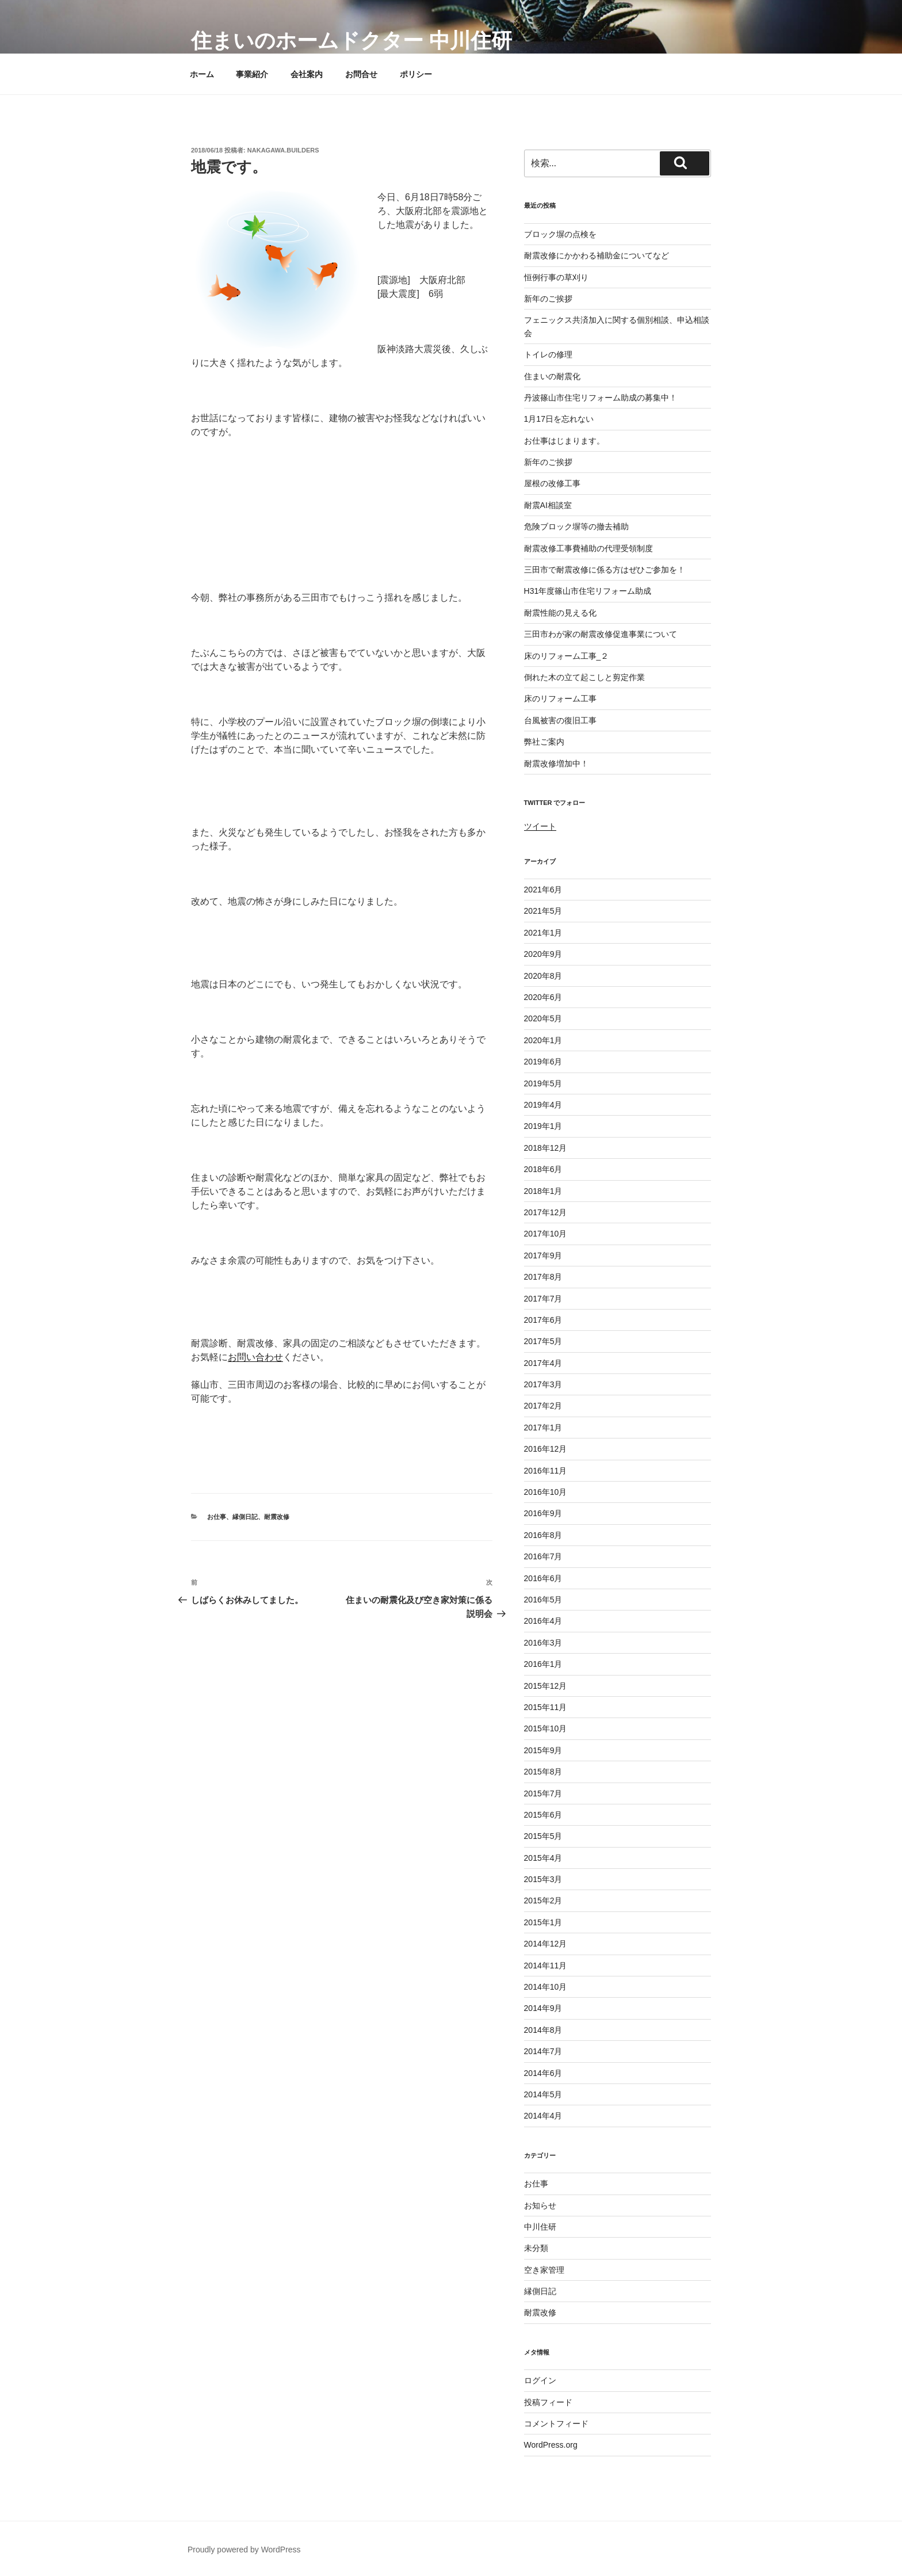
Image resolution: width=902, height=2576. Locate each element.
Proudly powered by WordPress (244, 2549)
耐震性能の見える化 (560, 612)
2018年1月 (543, 1191)
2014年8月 (543, 2030)
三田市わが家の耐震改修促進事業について (600, 634)
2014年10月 (545, 1986)
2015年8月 (543, 1771)
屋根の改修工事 (552, 483)
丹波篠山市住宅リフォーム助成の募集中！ (600, 397)
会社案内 (307, 74)
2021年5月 (543, 910)
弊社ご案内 (544, 741)
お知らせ (540, 2205)
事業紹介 (252, 74)
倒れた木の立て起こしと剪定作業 (584, 677)
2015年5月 (543, 1836)
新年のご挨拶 (548, 298)
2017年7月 (543, 1298)
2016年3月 (543, 1642)
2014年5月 (543, 2094)
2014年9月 (543, 2008)
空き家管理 (544, 2269)
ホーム (202, 74)
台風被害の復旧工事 (560, 720)
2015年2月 (543, 1900)
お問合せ (361, 74)
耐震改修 (276, 1516)
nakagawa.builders (283, 150)
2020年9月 (543, 954)
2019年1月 (543, 1126)
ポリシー (416, 74)
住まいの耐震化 (552, 376)
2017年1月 (543, 1427)
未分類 (536, 2248)
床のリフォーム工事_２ (566, 656)
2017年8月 (543, 1276)
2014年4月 (543, 2115)
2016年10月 (545, 1492)
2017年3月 (543, 1384)
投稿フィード (548, 2402)
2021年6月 (543, 889)
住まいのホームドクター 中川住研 (351, 40)
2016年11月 (545, 1470)
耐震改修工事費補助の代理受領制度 (588, 548)
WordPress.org (551, 2444)
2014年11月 (545, 1965)
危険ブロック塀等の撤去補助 (576, 526)
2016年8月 (543, 1535)
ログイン (540, 2380)
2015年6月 (543, 1814)
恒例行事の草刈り (556, 277)
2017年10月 (545, 1233)
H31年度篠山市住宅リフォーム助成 (588, 591)
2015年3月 (543, 1879)
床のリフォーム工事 (560, 698)
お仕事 (216, 1516)
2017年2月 (543, 1405)
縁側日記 (245, 1516)
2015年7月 (543, 1793)
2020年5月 (543, 1018)
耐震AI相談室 (548, 505)
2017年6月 (543, 1320)
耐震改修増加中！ (556, 763)
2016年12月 (545, 1448)
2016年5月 (543, 1599)
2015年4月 (543, 1858)
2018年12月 (545, 1147)
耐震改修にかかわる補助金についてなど (596, 255)
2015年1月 (543, 1922)
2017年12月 (545, 1212)
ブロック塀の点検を (560, 234)
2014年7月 (543, 2051)
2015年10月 (545, 1728)
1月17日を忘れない (559, 418)
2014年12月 (545, 1943)
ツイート (540, 826)
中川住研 (540, 2226)
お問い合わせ (255, 1357)
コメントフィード (556, 2423)
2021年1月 (543, 932)
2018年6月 (543, 1169)
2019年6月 (543, 1061)
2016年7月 (543, 1556)
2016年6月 (543, 1578)
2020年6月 (543, 997)
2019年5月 (543, 1083)
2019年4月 (543, 1104)
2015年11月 (545, 1707)
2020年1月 (543, 1040)
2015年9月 (543, 1750)
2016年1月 (543, 1664)
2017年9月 (543, 1255)
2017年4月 (543, 1363)
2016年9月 (543, 1513)
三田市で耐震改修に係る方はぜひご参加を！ (604, 569)
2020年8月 (543, 975)
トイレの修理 (548, 354)
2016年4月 (543, 1620)
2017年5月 (543, 1341)
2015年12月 (545, 1685)
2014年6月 (543, 2073)
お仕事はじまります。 (564, 440)
